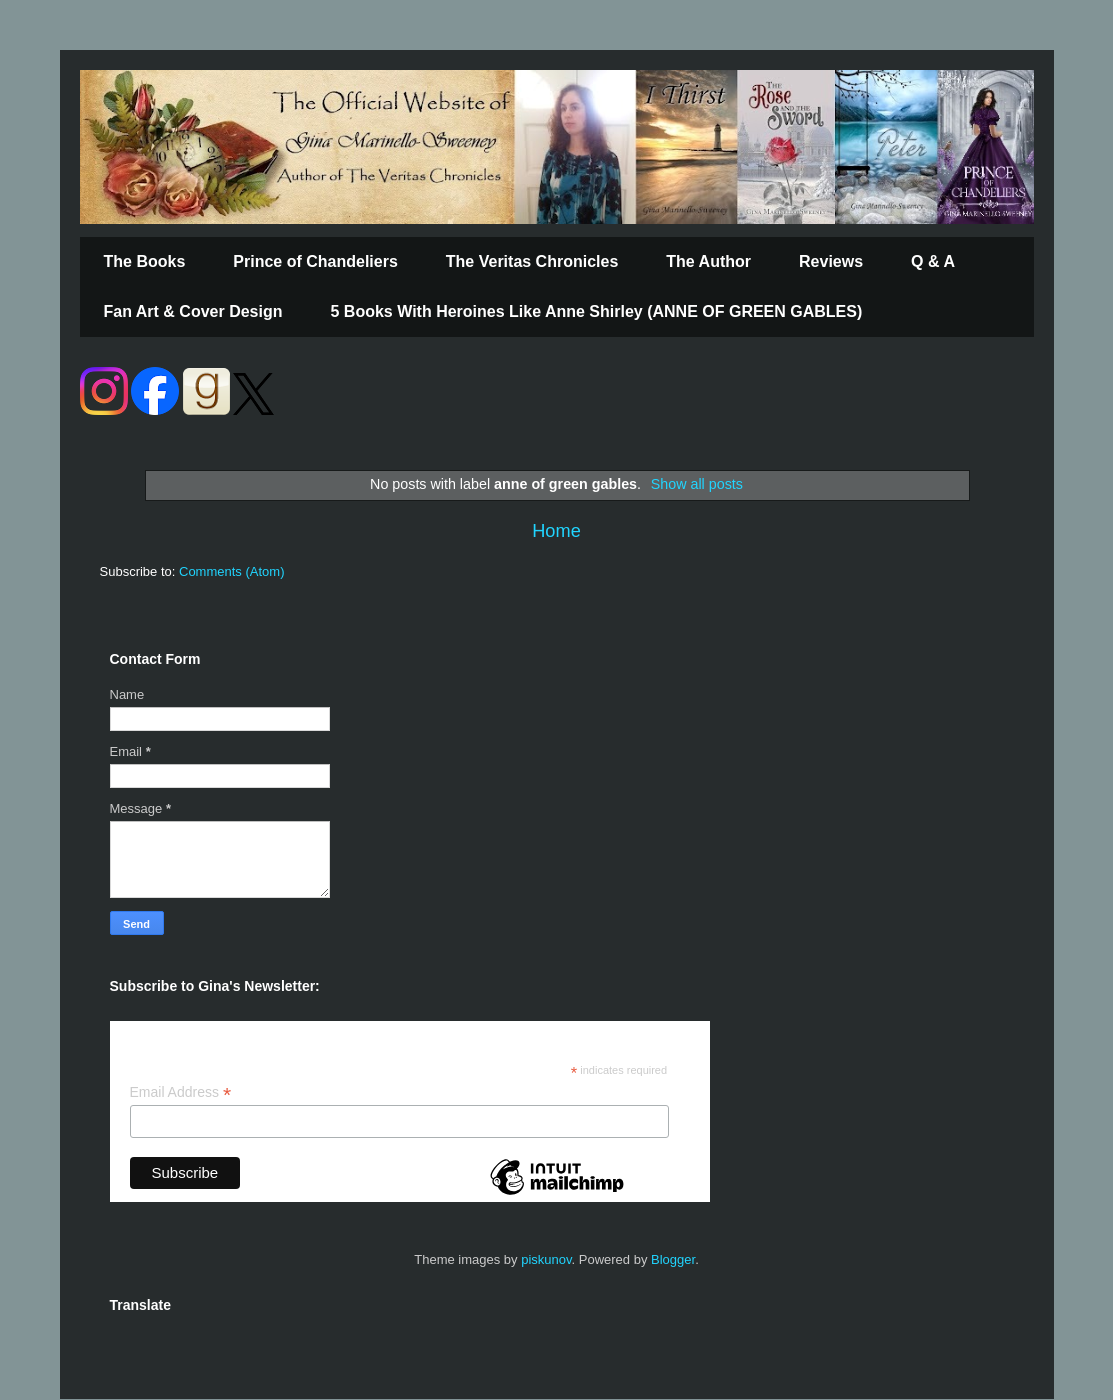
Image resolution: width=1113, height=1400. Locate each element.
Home (556, 531)
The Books (145, 261)
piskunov (546, 1259)
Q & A (933, 261)
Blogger (673, 1259)
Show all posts (697, 484)
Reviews (831, 261)
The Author (708, 261)
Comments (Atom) (231, 571)
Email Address (181, 1092)
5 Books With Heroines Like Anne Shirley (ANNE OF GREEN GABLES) (597, 311)
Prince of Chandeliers (315, 261)
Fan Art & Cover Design (193, 311)
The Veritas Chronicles (532, 261)
